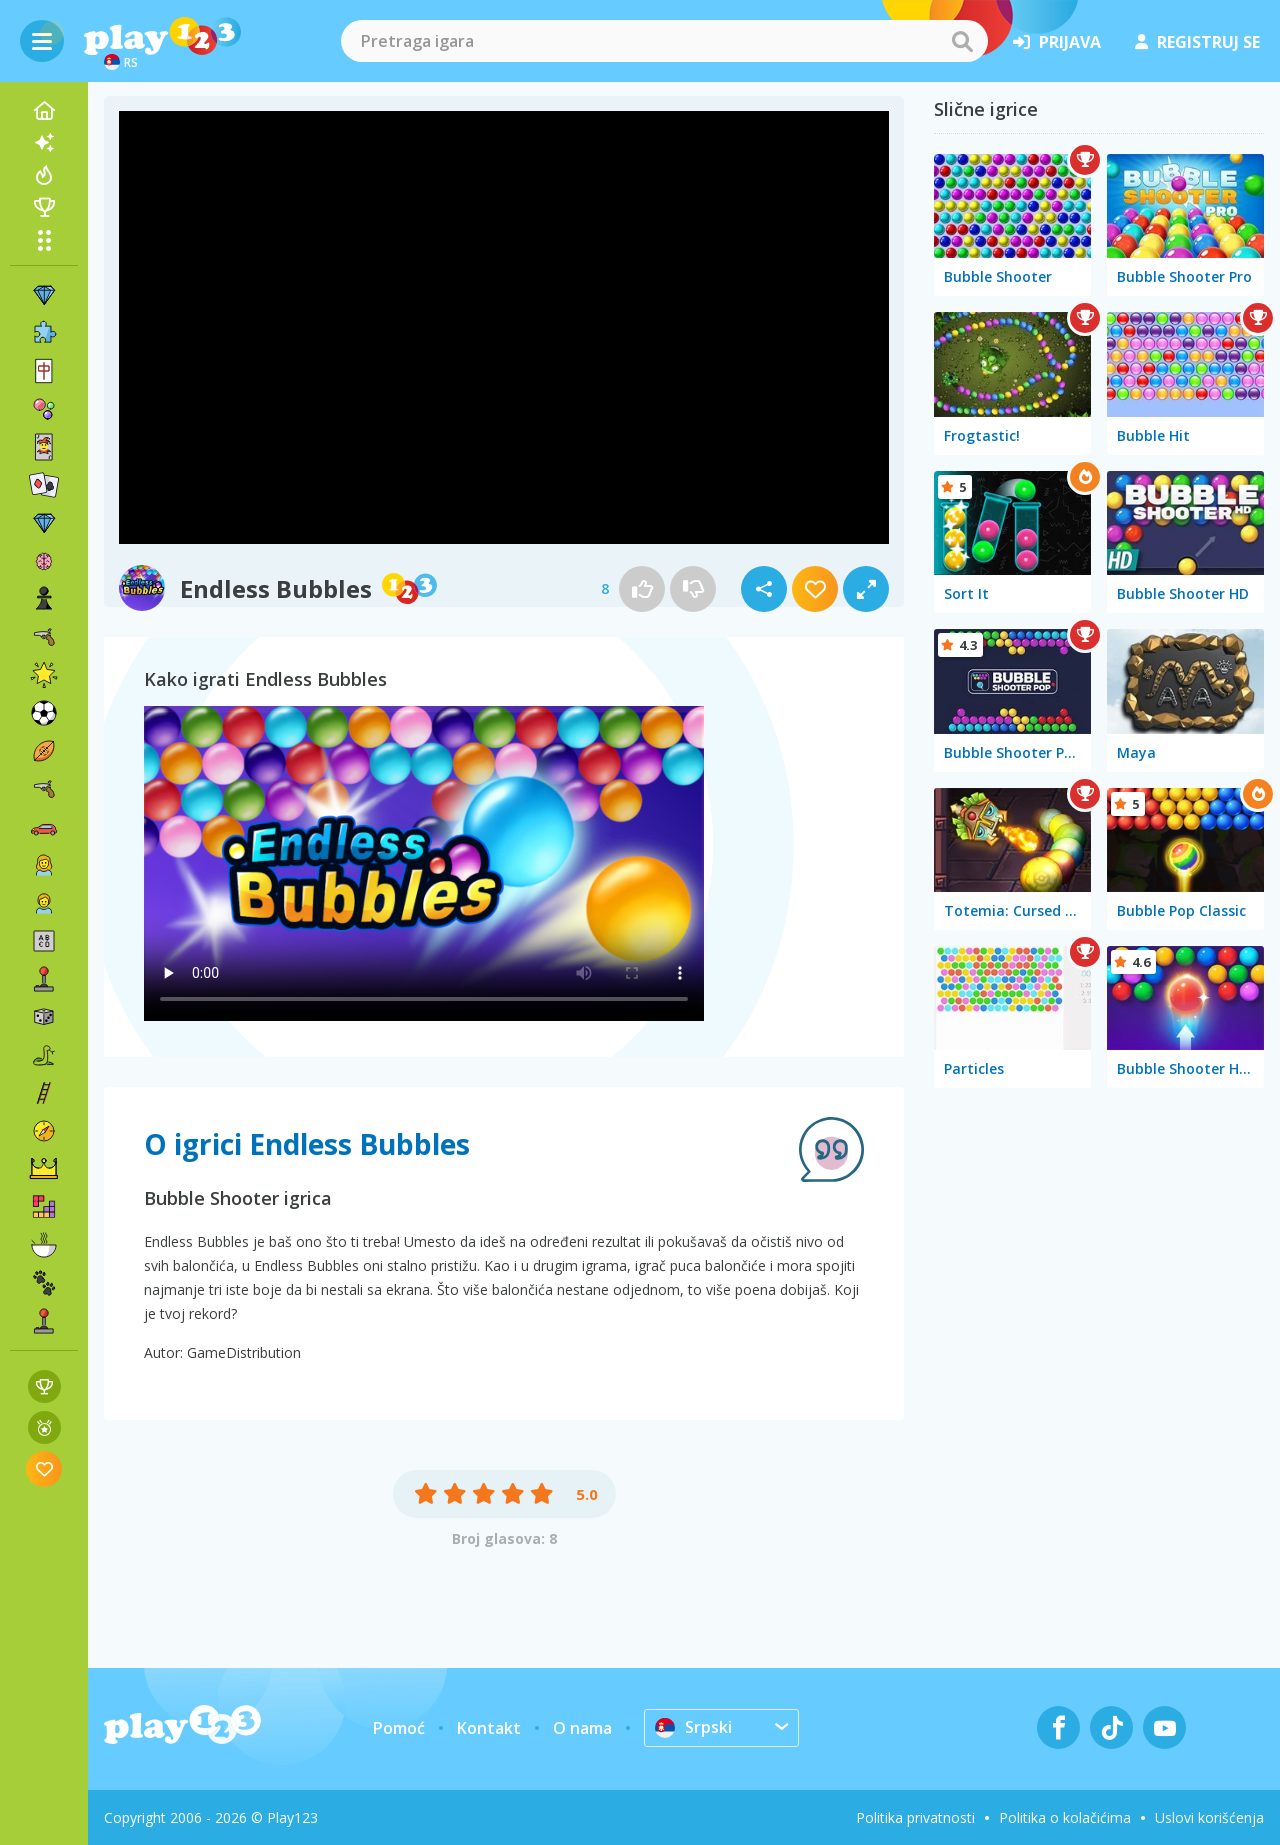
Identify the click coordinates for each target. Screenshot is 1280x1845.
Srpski (693, 1727)
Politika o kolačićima (1065, 1817)
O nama (582, 1728)
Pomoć (399, 1728)
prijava (1057, 42)
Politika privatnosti (915, 1817)
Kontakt (489, 1728)
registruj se (1197, 42)
